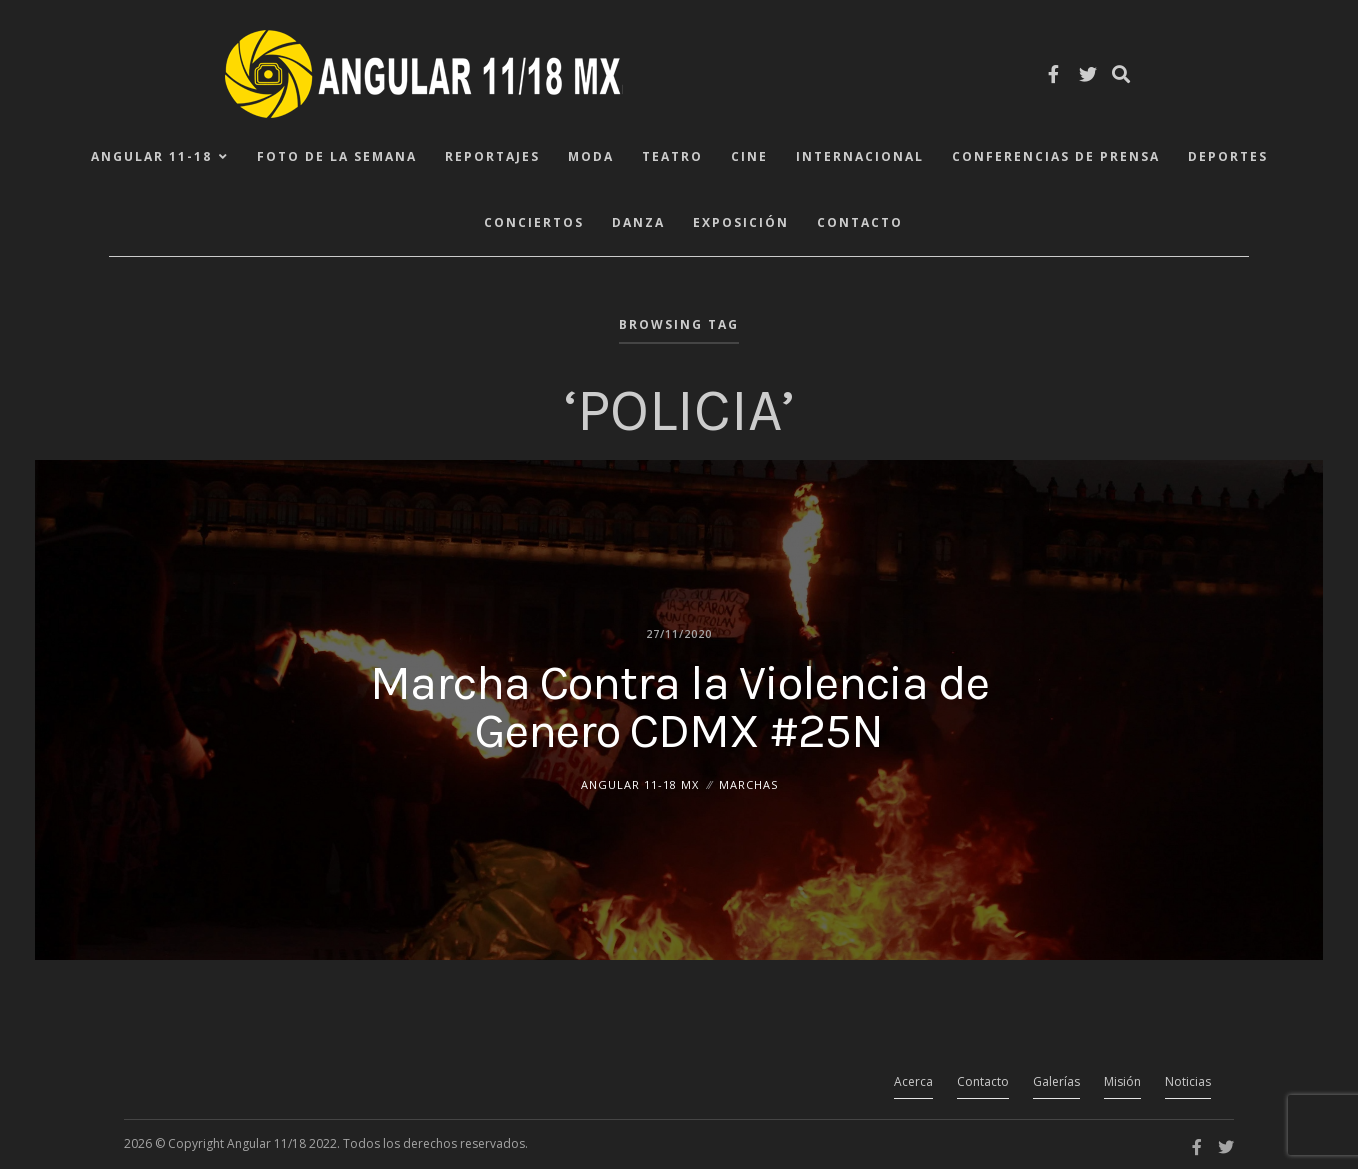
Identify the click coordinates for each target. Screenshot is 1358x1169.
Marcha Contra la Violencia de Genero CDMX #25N (679, 706)
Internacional (860, 156)
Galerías (1056, 1081)
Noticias (1188, 1081)
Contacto (860, 222)
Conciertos (534, 222)
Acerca (913, 1081)
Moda (591, 156)
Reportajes (492, 156)
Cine (749, 156)
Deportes (1228, 156)
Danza (638, 222)
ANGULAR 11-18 (151, 156)
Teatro (672, 156)
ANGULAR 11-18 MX (640, 783)
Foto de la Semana (337, 156)
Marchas (748, 783)
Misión (1122, 1081)
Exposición (741, 222)
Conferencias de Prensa (1056, 156)
